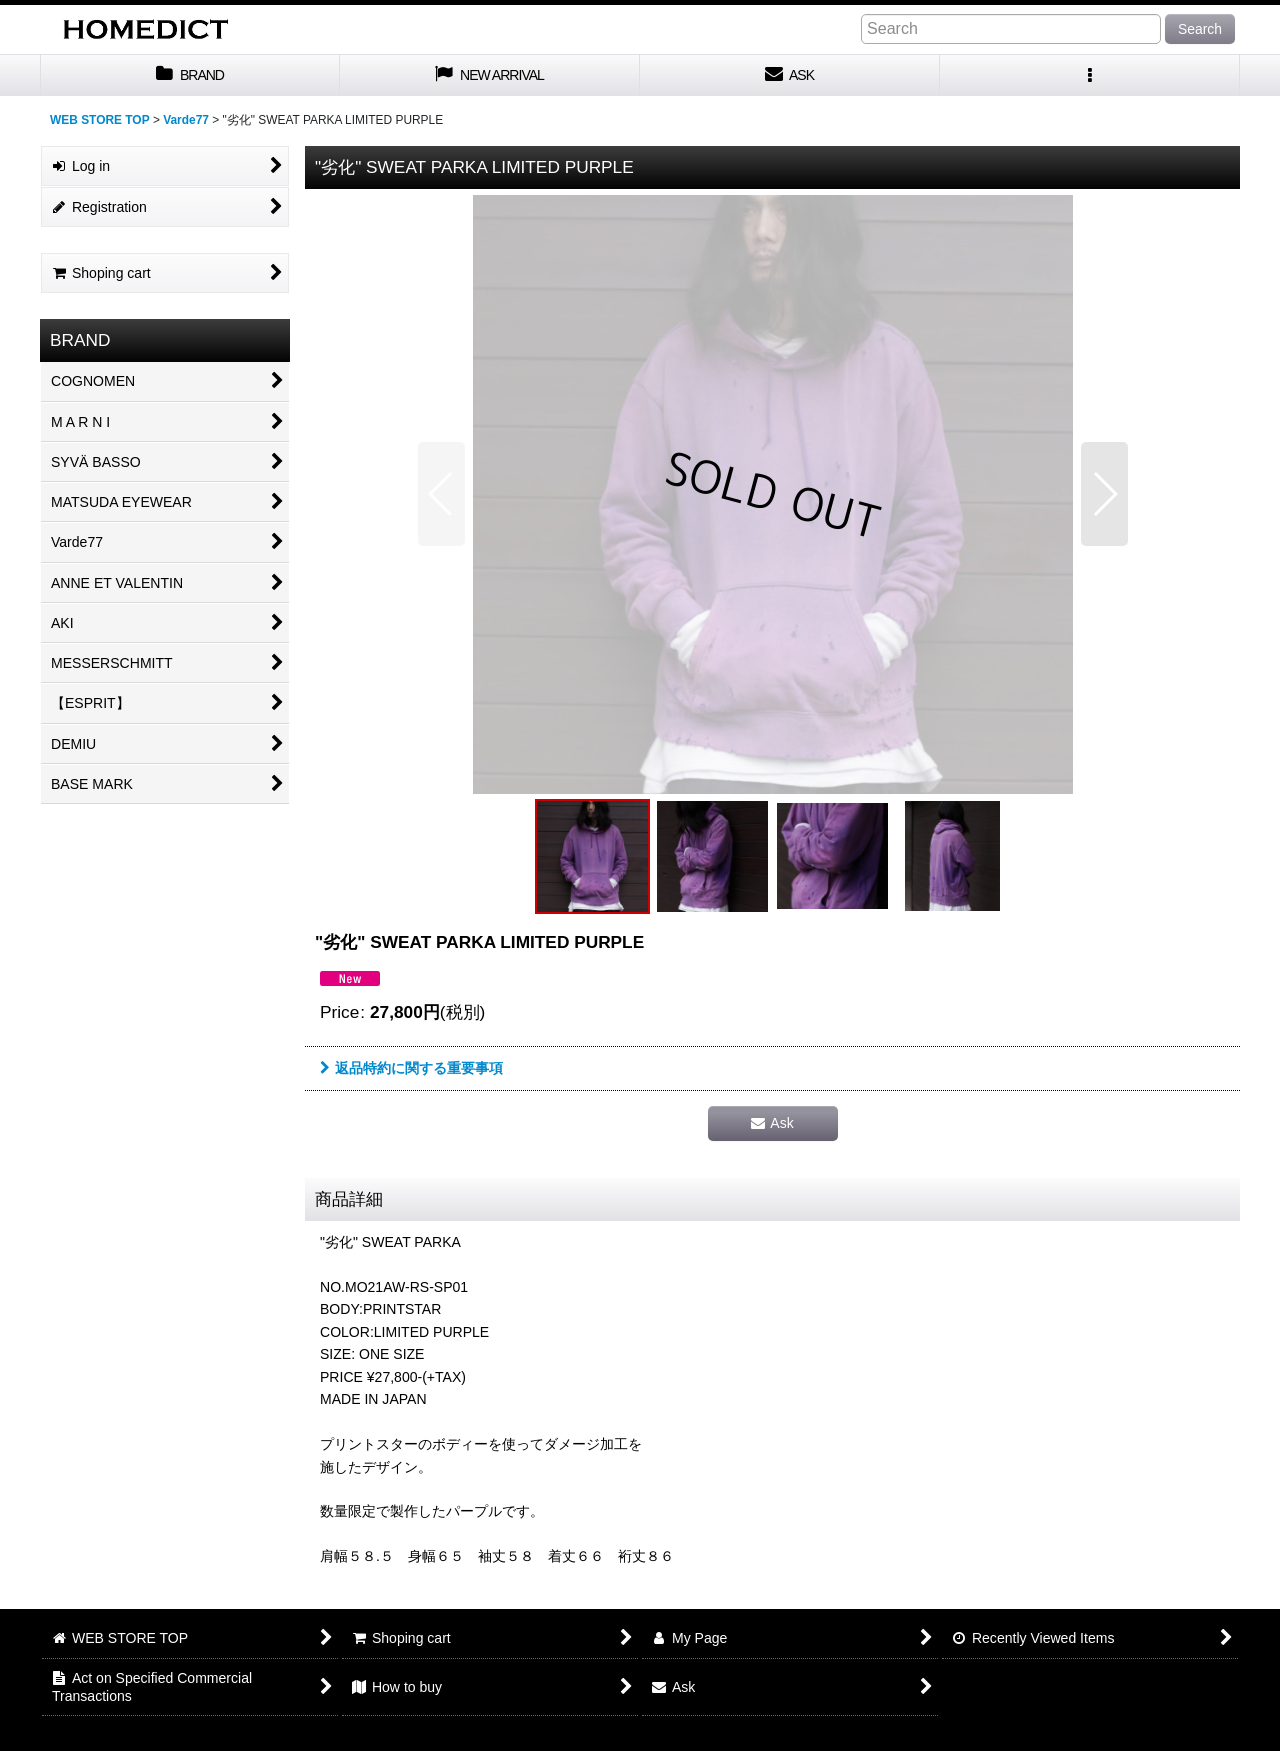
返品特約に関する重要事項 (411, 1068)
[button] (1090, 75)
